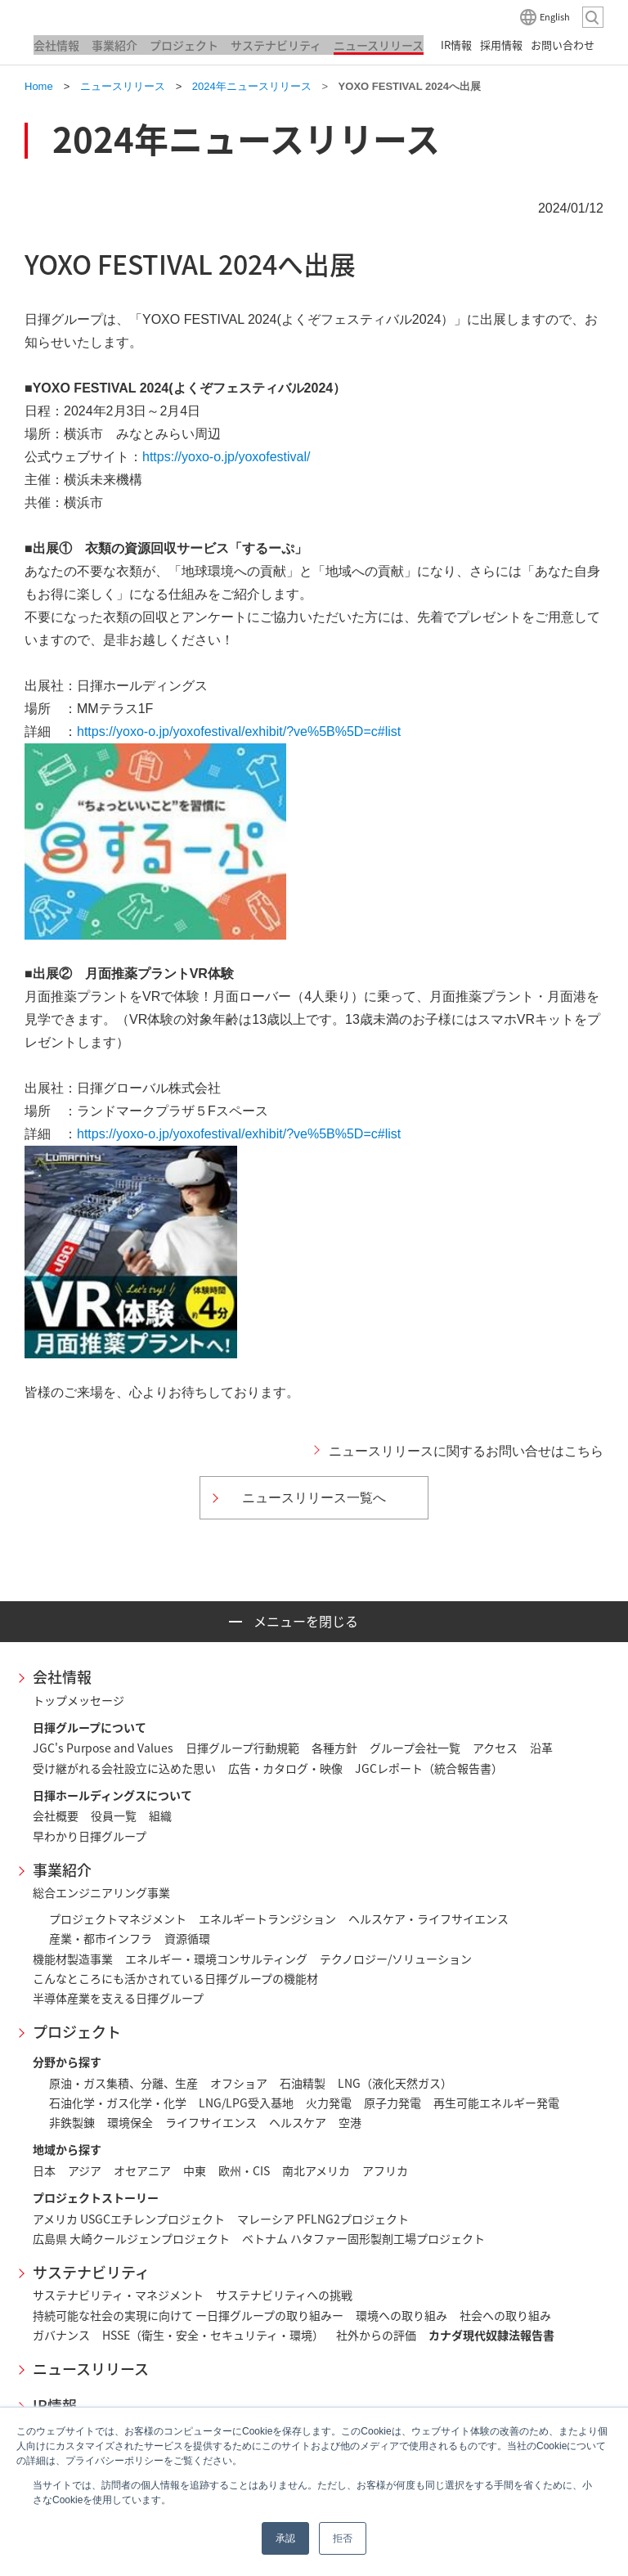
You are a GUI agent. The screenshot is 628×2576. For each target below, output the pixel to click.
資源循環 (187, 1938)
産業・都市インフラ (100, 1938)
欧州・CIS (244, 2170)
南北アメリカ (316, 2170)
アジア (84, 2170)
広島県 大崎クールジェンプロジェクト (131, 2238)
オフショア (238, 2083)
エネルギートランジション (267, 1918)
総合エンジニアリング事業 (101, 1892)
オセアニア (142, 2170)
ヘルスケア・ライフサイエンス (428, 1918)
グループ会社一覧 (415, 1747)
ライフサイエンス (211, 2122)
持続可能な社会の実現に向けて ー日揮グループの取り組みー (188, 2315)
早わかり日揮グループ (89, 1836)
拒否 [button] (342, 2538)
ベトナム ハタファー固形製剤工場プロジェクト (363, 2238)
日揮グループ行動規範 (242, 1747)
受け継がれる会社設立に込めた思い (124, 1768)
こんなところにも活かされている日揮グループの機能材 (175, 1978)
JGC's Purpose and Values (103, 1747)
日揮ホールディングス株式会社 (106, 16)
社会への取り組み (505, 2315)
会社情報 (62, 1677)
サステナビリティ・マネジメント (118, 2295)
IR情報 (55, 2405)
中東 (194, 2170)
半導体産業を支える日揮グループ (118, 1998)
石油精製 (302, 2083)
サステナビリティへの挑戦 (284, 2295)
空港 (350, 2122)
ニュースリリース (91, 2368)
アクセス (495, 1747)
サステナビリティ (91, 2272)
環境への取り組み (401, 2315)
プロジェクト (77, 2032)
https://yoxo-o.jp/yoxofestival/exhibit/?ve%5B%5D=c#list (239, 731)
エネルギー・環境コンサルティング (216, 1958)
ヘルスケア (297, 2122)
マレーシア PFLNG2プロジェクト (323, 2218)
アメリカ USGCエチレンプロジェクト (129, 2218)
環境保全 (130, 2122)
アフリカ (385, 2170)
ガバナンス (61, 2335)
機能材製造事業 (73, 1958)
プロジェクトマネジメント (117, 1918)
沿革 (541, 1747)
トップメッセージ (78, 1700)
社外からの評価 (376, 2335)
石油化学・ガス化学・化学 (117, 2102)
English (555, 16)
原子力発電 (392, 2102)
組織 (160, 1815)
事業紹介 (62, 1870)
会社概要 (55, 1815)
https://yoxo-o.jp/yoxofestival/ (226, 457)
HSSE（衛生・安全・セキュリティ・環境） (213, 2335)
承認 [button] (285, 2538)
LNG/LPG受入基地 (246, 2102)
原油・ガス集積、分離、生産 (123, 2083)
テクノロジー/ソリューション (396, 1958)
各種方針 (334, 1747)
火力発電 (329, 2102)
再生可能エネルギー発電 (496, 2102)
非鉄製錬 (72, 2122)
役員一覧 (114, 1815)
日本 (44, 2170)
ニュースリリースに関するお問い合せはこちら (466, 1451)
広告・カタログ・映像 (285, 1768)
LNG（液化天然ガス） (395, 2083)
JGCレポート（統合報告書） (429, 1768)
